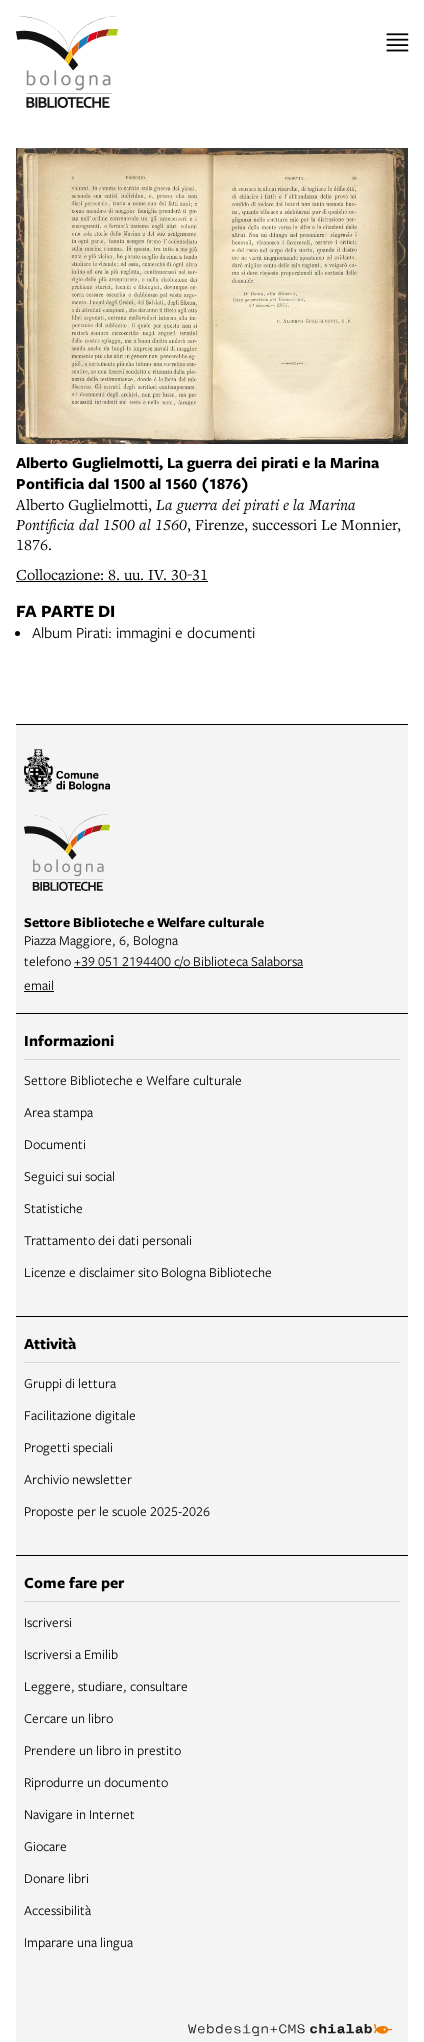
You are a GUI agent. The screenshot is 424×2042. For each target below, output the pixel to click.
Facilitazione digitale (80, 1415)
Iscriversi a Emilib (71, 1654)
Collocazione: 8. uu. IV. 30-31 (112, 574)
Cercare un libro (68, 1718)
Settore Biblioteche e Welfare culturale (133, 1080)
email (39, 985)
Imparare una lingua (78, 1942)
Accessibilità (57, 1910)
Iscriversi (48, 1622)
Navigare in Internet (79, 1814)
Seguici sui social (69, 1176)
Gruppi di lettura (70, 1383)
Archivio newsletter (78, 1479)
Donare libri (56, 1878)
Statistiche (53, 1208)
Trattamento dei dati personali (108, 1240)
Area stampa (58, 1112)
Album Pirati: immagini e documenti (143, 632)
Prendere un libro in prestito (102, 1750)
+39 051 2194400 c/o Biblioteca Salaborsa (188, 961)
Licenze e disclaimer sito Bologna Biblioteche (148, 1272)
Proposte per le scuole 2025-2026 (117, 1511)
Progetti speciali (68, 1447)
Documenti (55, 1144)
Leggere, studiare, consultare (106, 1686)
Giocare (45, 1846)
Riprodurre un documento (96, 1782)
